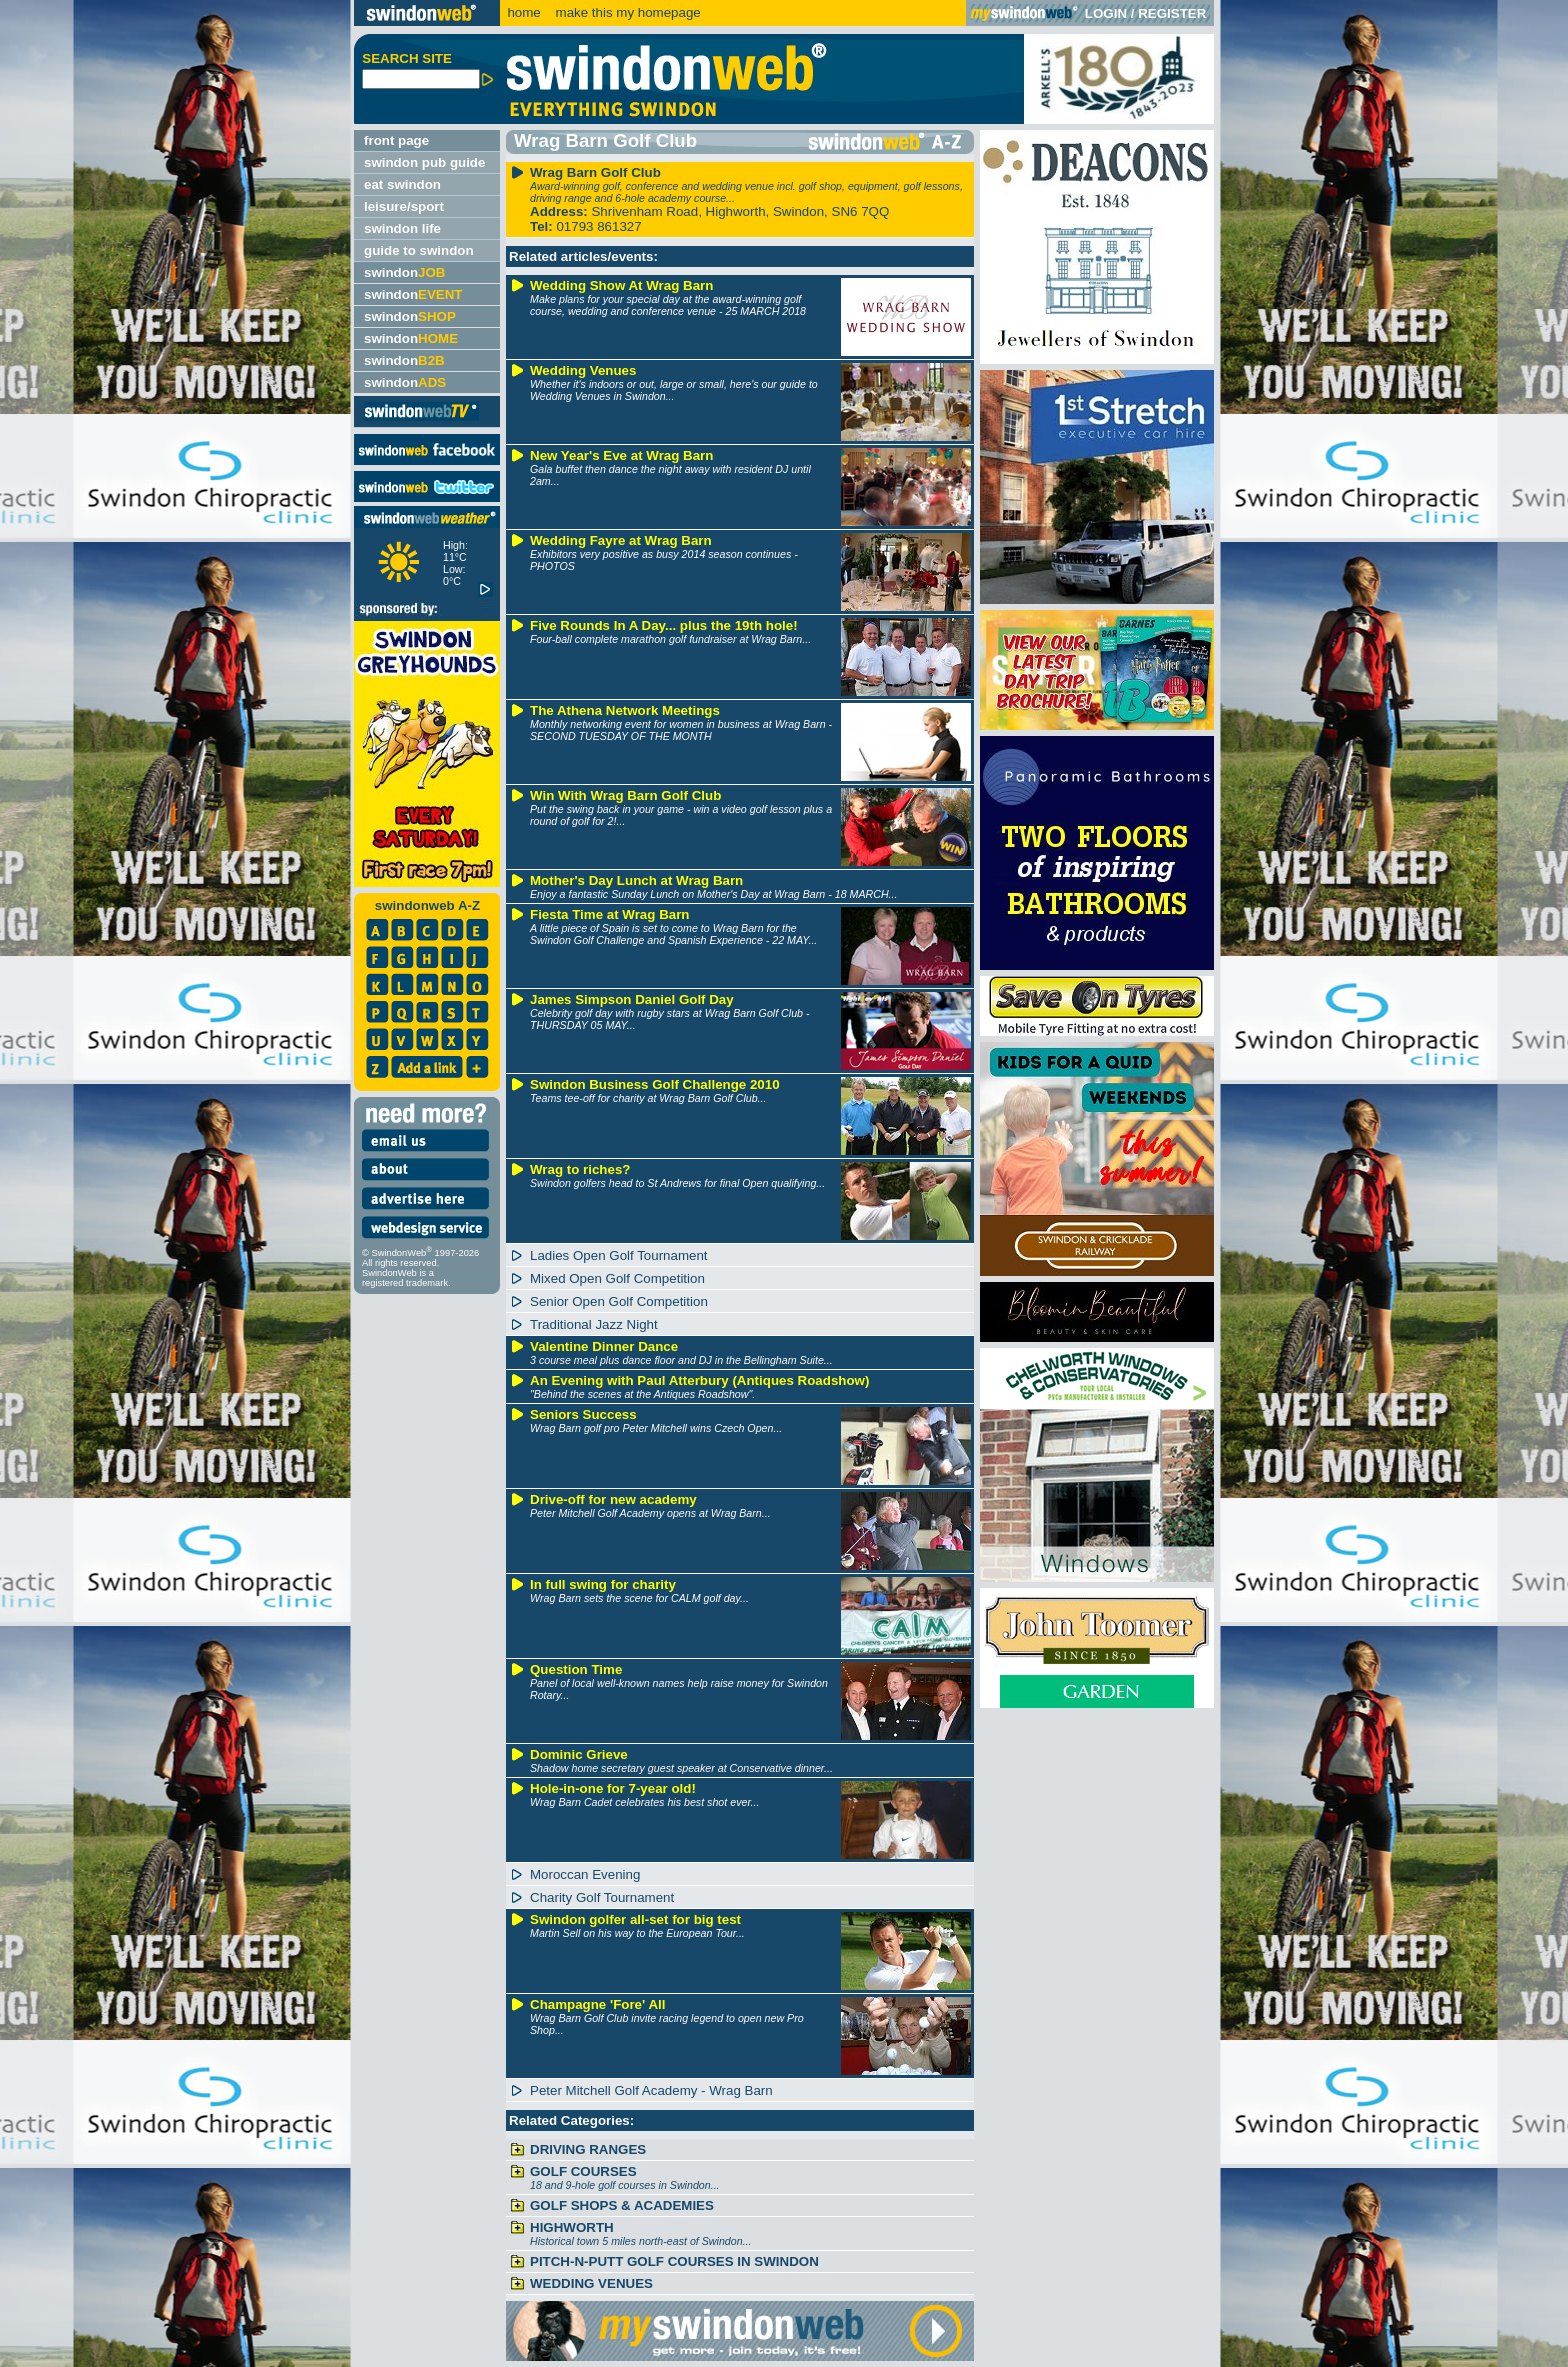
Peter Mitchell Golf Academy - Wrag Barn (651, 2090)
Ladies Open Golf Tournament (619, 1255)
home (523, 12)
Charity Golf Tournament (602, 1897)
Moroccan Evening (585, 1874)
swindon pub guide (424, 162)
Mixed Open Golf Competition (617, 1278)
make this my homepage (626, 12)
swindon (404, 272)
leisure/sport (404, 206)
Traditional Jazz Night (594, 1324)
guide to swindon (419, 250)
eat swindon (402, 184)
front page (396, 140)
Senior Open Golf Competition (619, 1301)
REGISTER (1172, 13)
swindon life (402, 228)
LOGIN (1106, 13)
